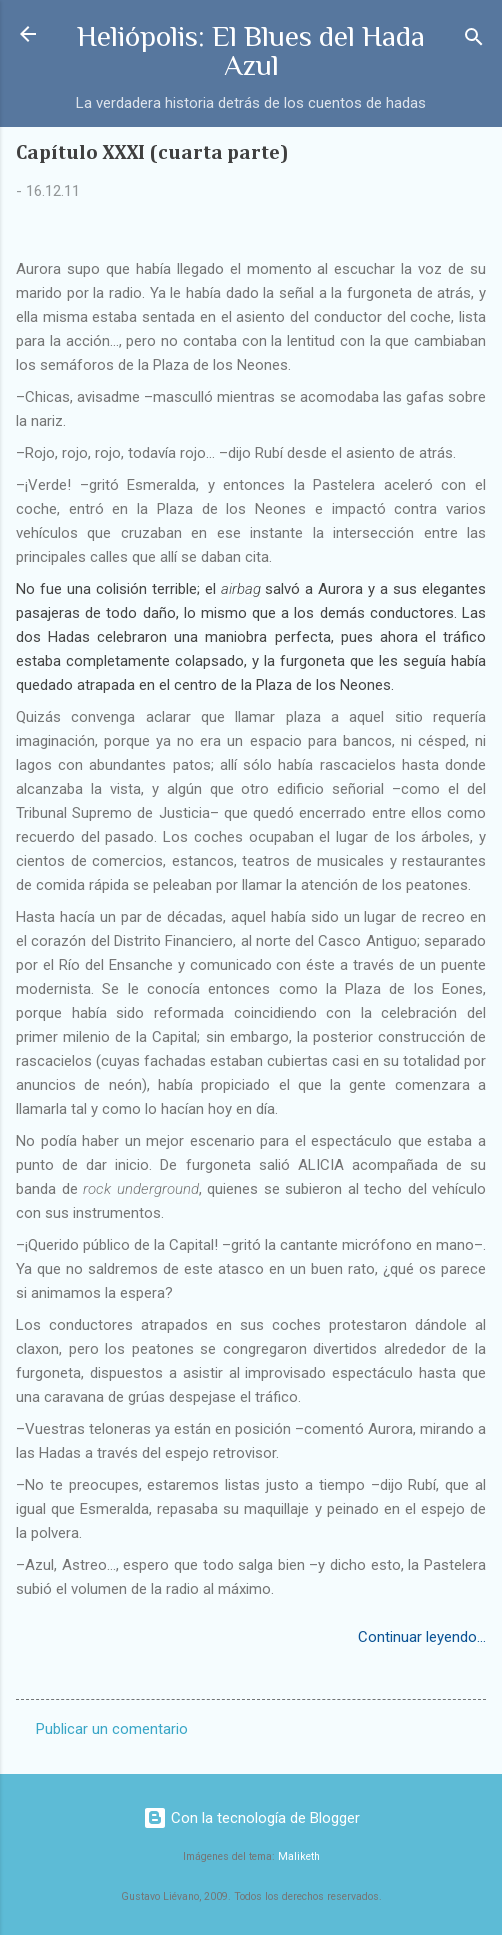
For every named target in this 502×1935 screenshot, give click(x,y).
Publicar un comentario (112, 1729)
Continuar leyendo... (422, 1637)
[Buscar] (474, 40)
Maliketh (299, 1856)
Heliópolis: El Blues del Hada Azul (251, 50)
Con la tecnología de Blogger (251, 1818)
